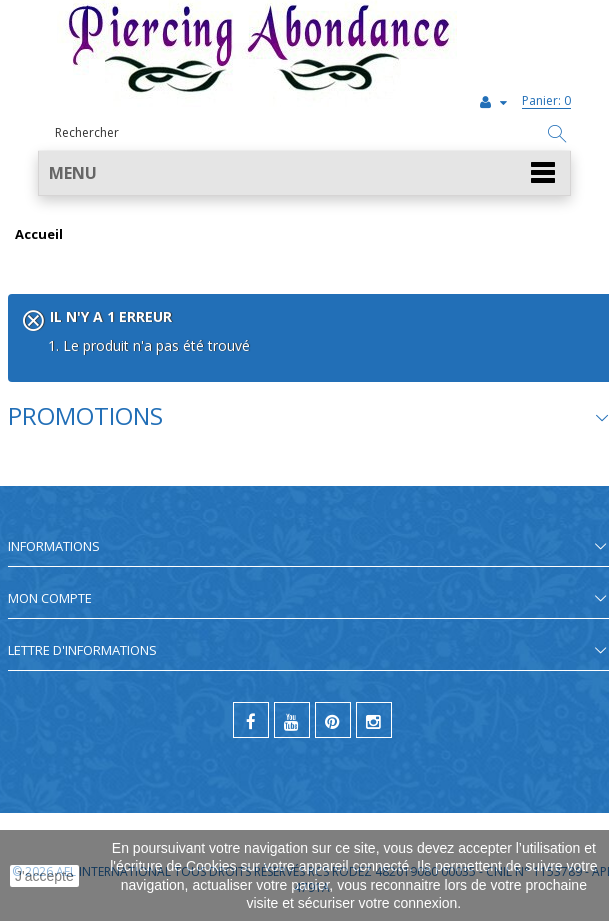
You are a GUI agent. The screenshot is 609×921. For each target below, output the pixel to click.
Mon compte (50, 598)
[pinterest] (333, 720)
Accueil (39, 235)
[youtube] (292, 720)
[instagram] (374, 720)
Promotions (85, 415)
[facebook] (251, 720)
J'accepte (44, 876)
